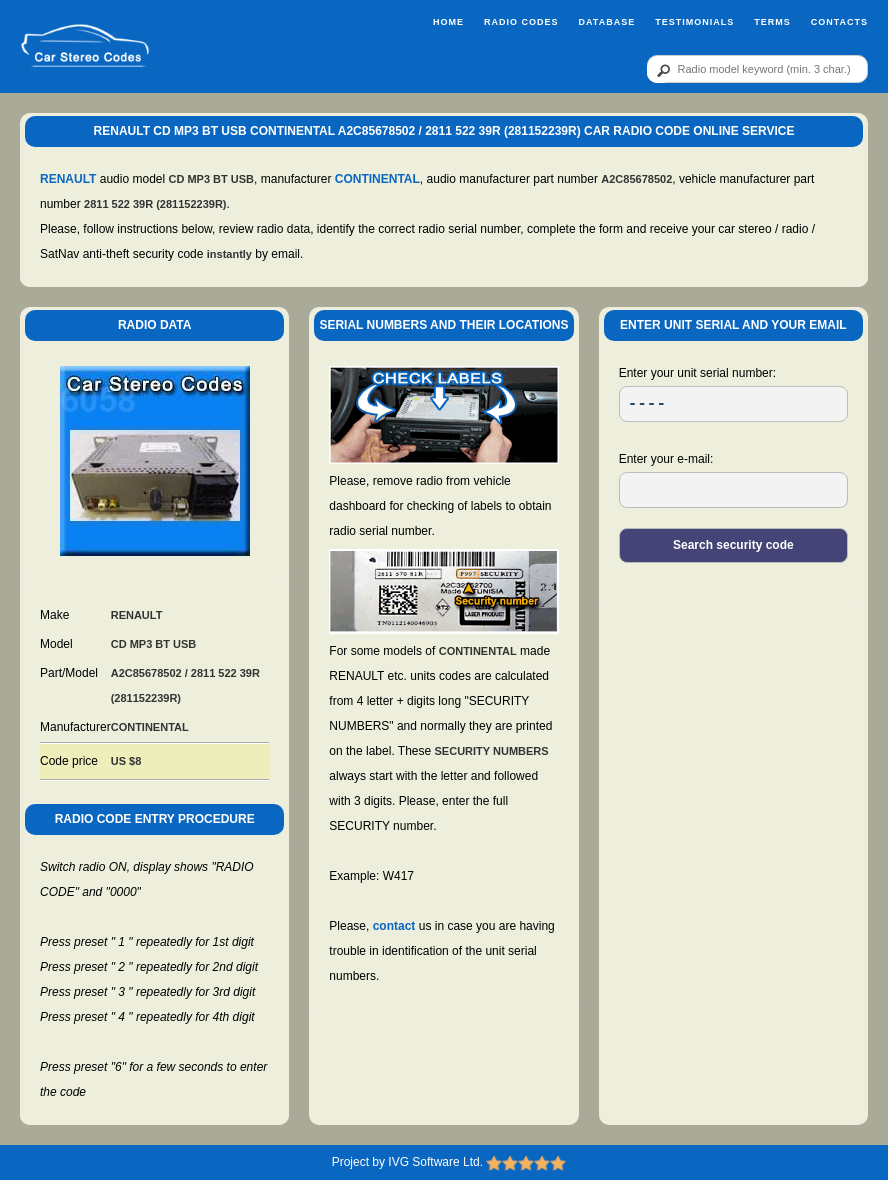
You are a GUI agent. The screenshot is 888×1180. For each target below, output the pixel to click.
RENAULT (68, 179)
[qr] (757, 69)
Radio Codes (521, 22)
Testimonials (694, 22)
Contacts (839, 22)
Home (448, 22)
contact (394, 926)
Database (606, 22)
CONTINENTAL (377, 179)
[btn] (660, 70)
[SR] (733, 404)
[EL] (733, 490)
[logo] (85, 47)
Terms (772, 22)
